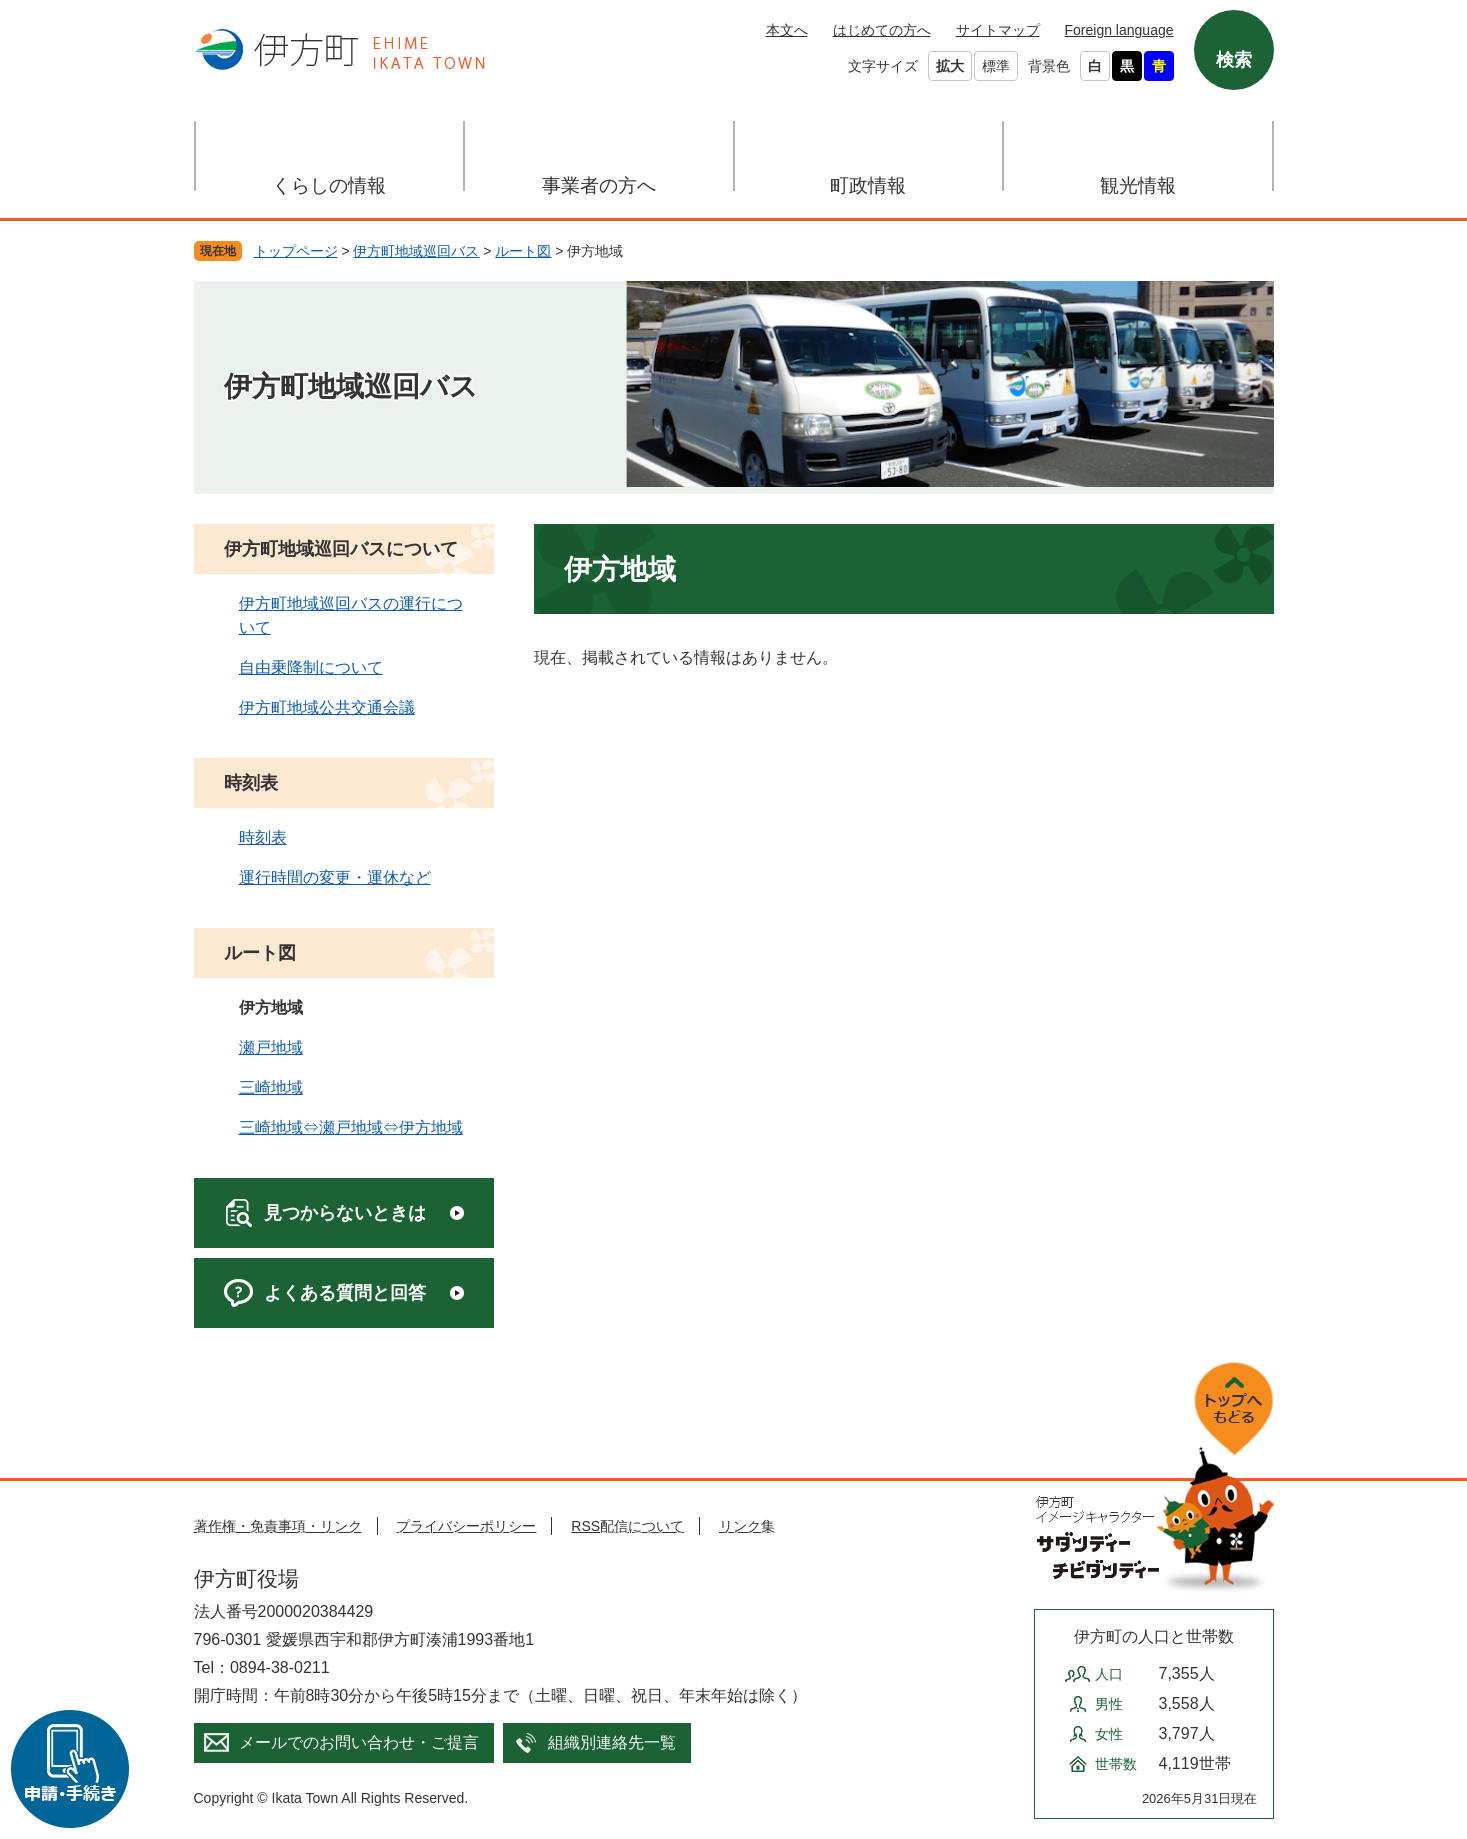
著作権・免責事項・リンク (278, 1526)
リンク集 (747, 1526)
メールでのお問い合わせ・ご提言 (359, 1742)
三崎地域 (271, 1087)
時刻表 (251, 783)
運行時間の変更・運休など (335, 877)
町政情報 (868, 185)
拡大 (950, 66)
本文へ (787, 30)
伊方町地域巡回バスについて (341, 549)
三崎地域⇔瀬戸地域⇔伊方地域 (351, 1127)
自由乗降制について (311, 667)
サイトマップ (998, 30)
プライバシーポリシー (466, 1526)
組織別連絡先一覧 (612, 1742)
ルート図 (523, 251)
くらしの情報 (329, 185)
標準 (996, 66)
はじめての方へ (882, 30)
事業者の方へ (599, 185)
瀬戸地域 (271, 1047)
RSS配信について (627, 1526)
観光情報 (1138, 185)
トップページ (296, 251)
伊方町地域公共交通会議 (327, 707)
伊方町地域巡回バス (416, 251)
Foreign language (1119, 30)
